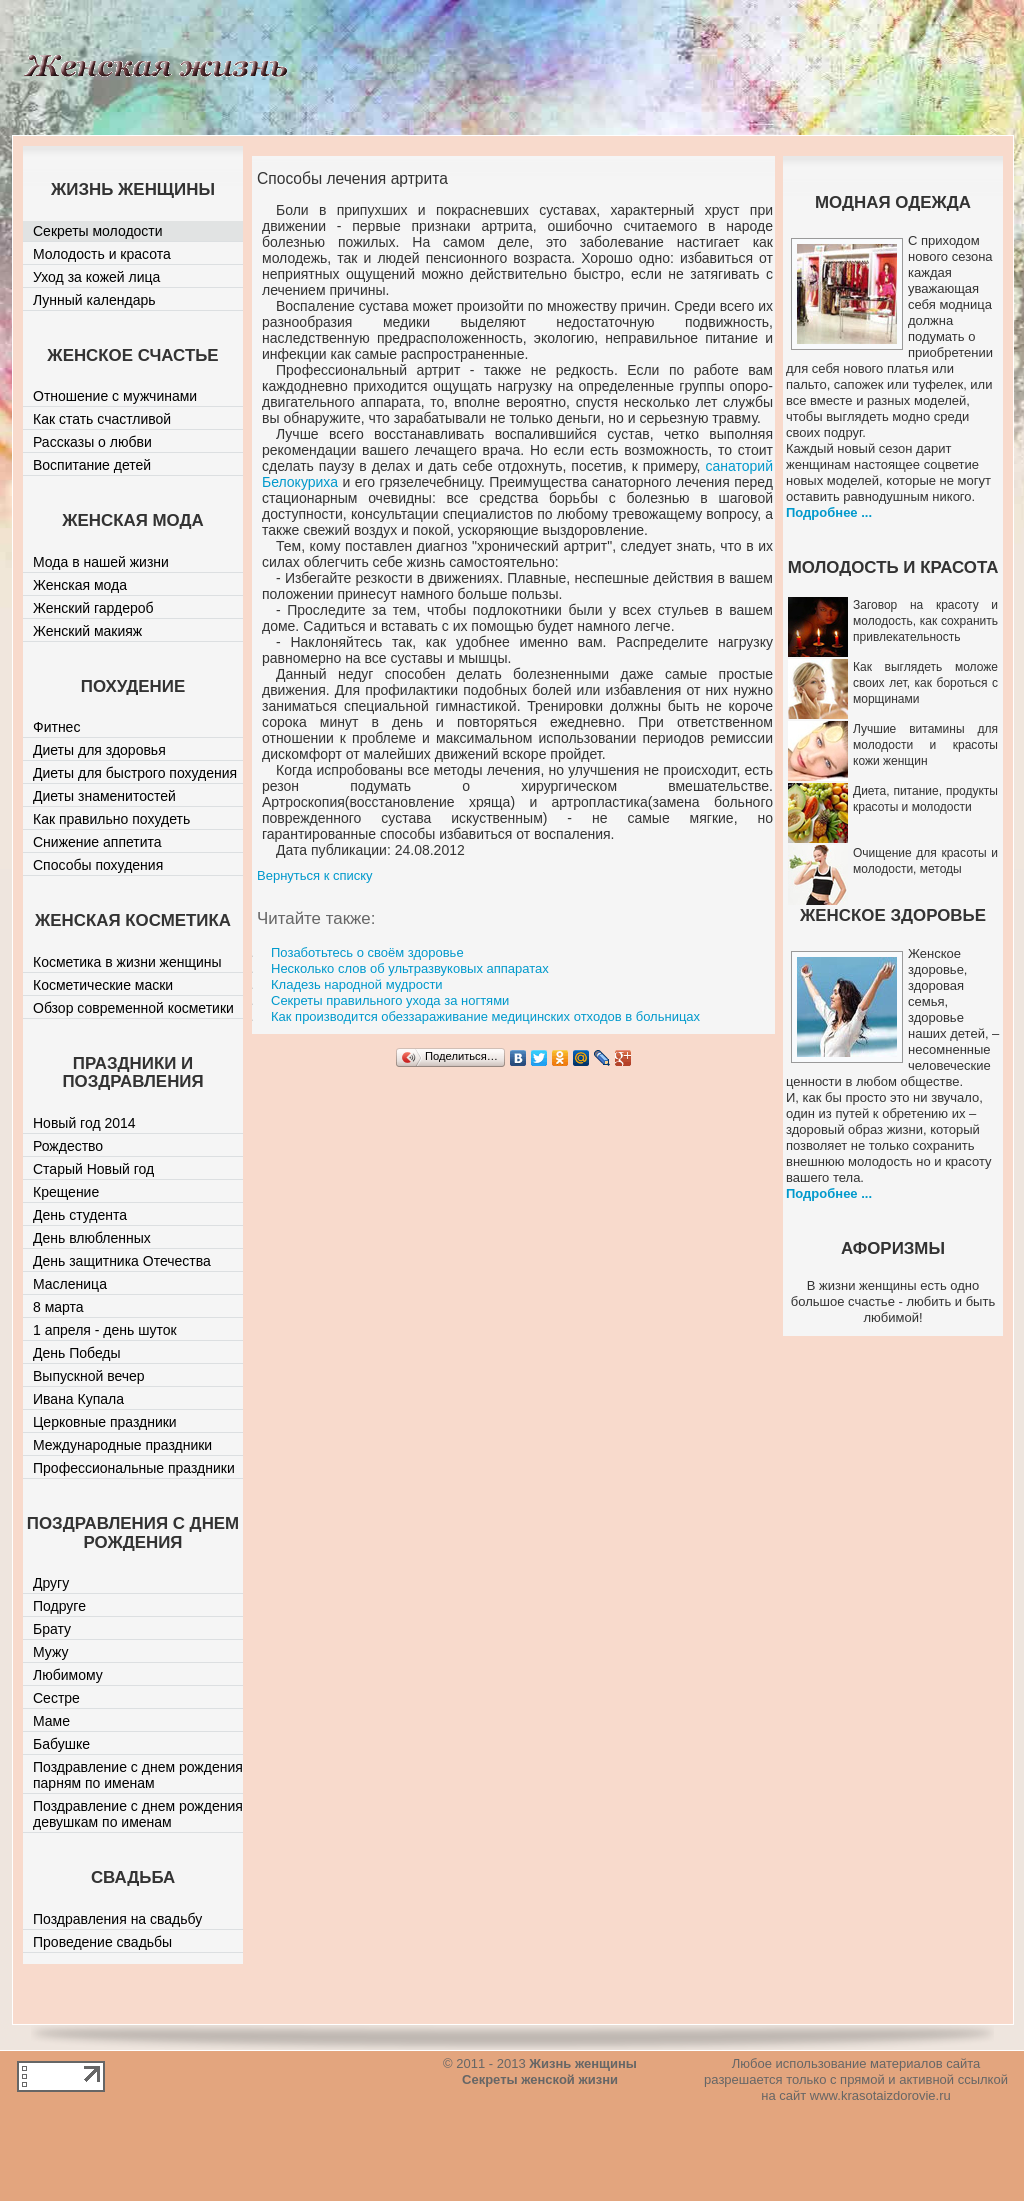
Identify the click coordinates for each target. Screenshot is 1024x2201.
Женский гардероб (93, 608)
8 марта (58, 1307)
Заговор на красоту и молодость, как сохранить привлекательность (925, 621)
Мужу (51, 1652)
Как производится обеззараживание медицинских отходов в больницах (485, 1016)
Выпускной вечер (89, 1376)
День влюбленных (92, 1238)
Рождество (68, 1146)
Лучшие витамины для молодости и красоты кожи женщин (925, 745)
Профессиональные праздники (134, 1468)
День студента (80, 1215)
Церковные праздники (105, 1422)
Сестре (56, 1698)
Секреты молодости (98, 231)
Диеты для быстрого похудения (135, 773)
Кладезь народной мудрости (357, 984)
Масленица (70, 1284)
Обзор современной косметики (133, 1008)
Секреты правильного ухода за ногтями (390, 1000)
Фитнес (56, 727)
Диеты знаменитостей (104, 796)
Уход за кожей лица (96, 277)
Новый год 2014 (84, 1123)
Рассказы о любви (92, 442)
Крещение (66, 1192)
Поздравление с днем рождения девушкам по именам (138, 1814)
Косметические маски (103, 985)
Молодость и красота (102, 254)
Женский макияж (87, 631)
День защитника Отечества (122, 1261)
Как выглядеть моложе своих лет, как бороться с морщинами (925, 683)
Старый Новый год (93, 1169)
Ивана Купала (78, 1399)
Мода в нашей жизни (101, 562)
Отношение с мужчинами (115, 396)
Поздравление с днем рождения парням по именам (138, 1775)
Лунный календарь (94, 300)
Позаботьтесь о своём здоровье (367, 952)
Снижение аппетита (97, 842)
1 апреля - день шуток (105, 1330)
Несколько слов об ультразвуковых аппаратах (410, 968)
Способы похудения (98, 865)
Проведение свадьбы (102, 1942)
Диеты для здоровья (99, 750)
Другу (51, 1583)
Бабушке (61, 1744)
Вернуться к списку (315, 875)
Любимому (68, 1675)
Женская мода (80, 585)
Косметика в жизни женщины (127, 962)
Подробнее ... (829, 512)
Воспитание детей (92, 465)
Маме (51, 1721)
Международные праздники (122, 1445)
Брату (52, 1629)
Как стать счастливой (102, 419)
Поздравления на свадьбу (117, 1919)
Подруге (59, 1606)
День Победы (77, 1353)
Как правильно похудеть (111, 819)
